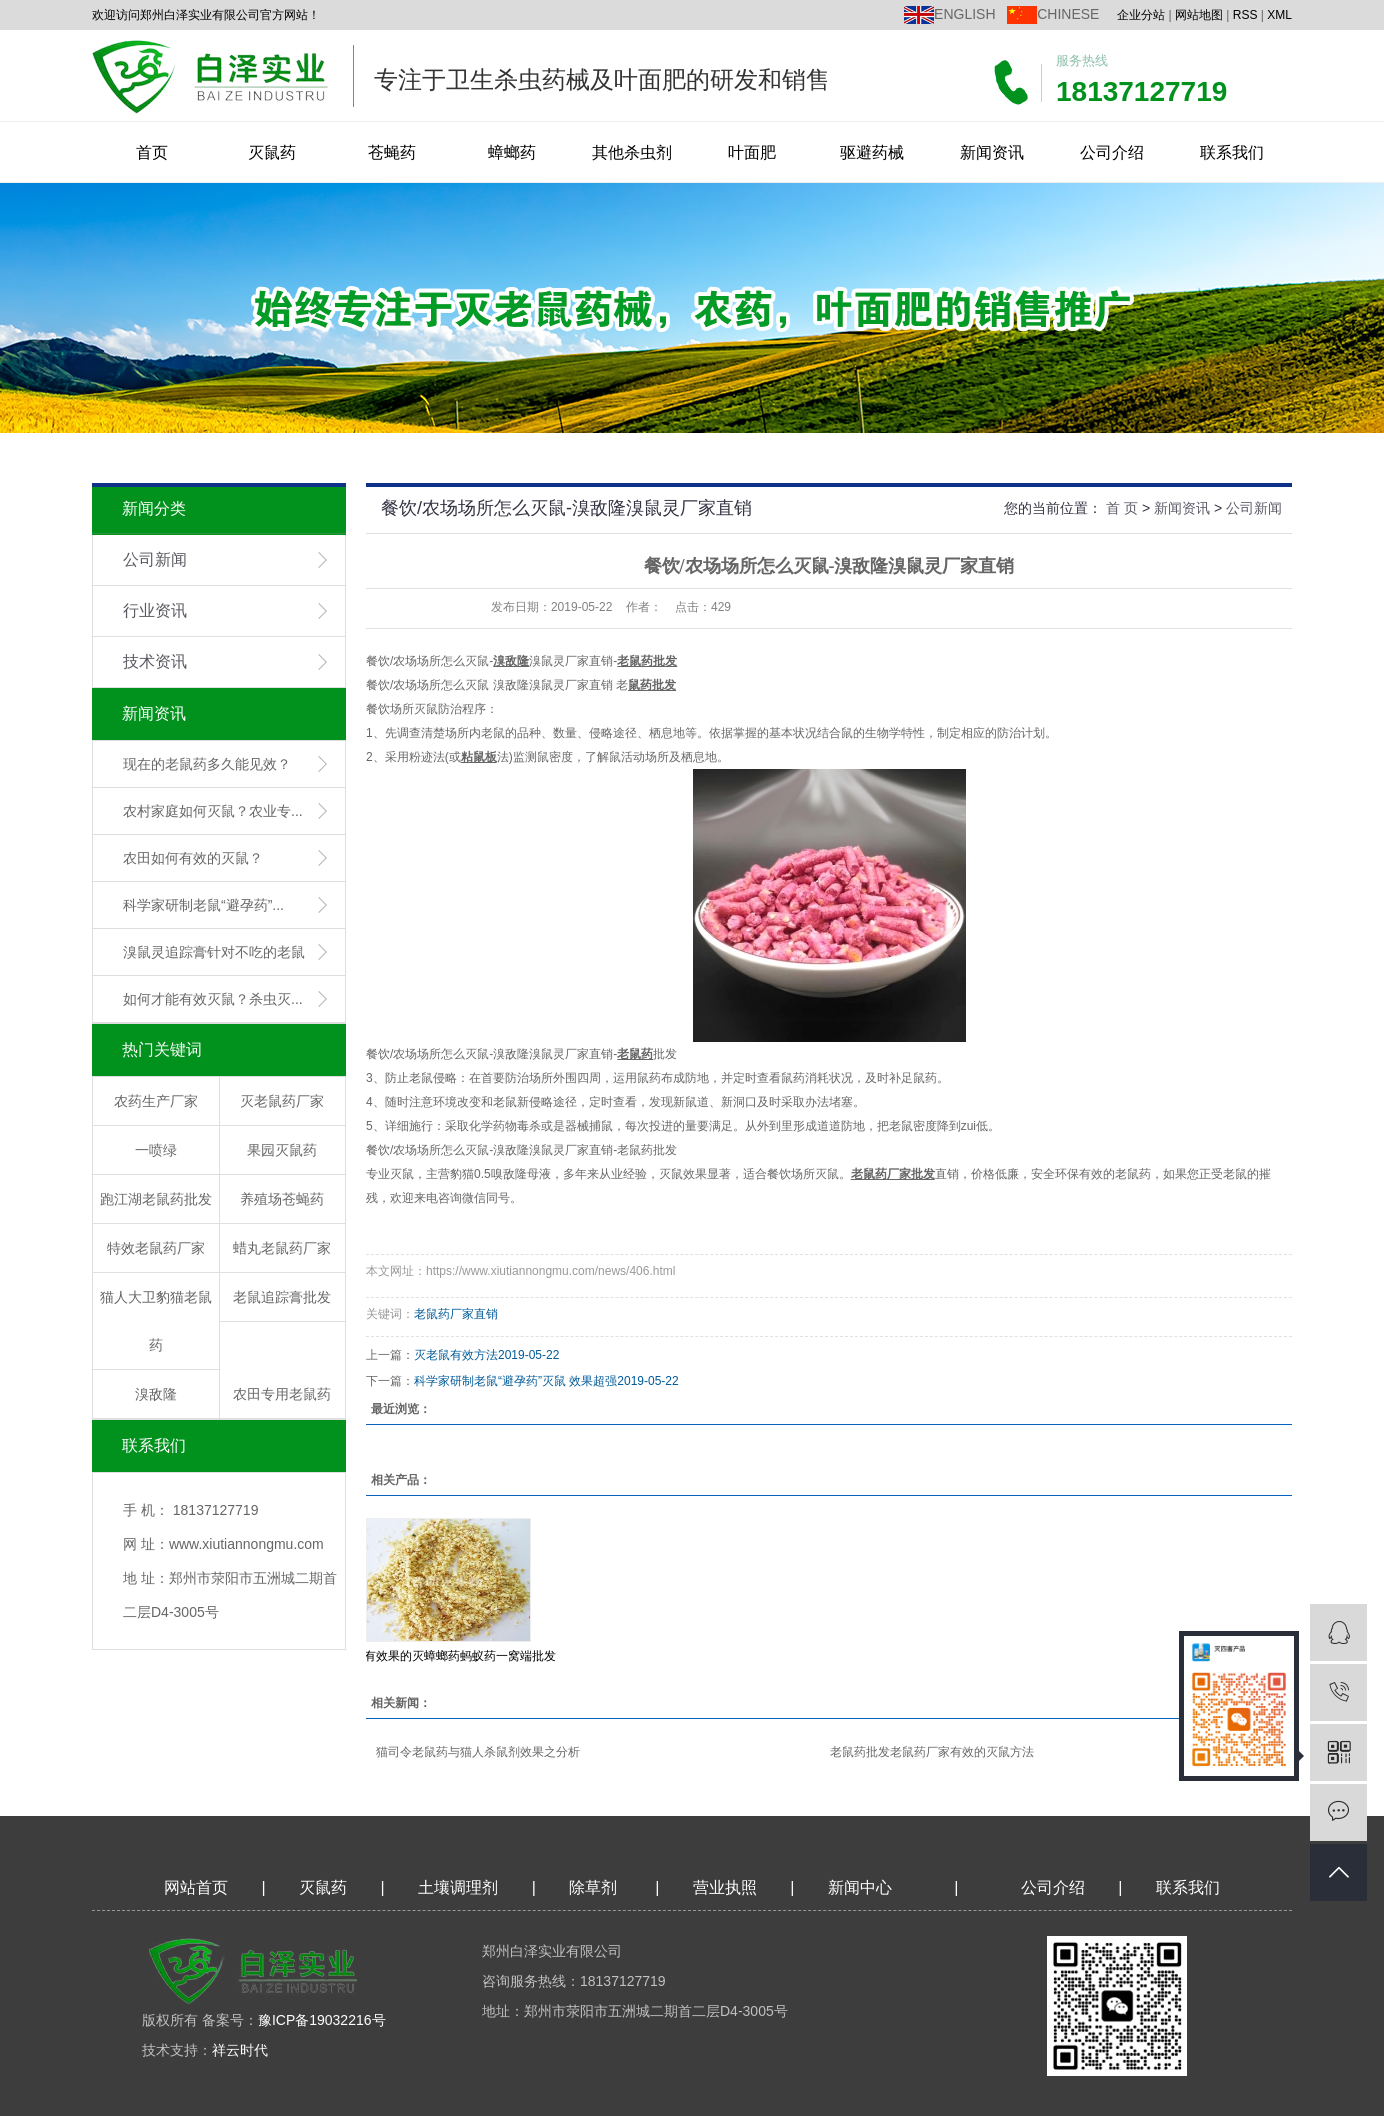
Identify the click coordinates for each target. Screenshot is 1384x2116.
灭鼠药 (272, 152)
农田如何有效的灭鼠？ (193, 858)
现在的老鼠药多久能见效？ (207, 764)
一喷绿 (156, 1150)
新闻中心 (860, 1887)
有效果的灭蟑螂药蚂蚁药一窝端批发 (460, 1656)
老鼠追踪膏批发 (282, 1297)
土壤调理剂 (458, 1887)
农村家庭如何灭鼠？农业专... (213, 811)
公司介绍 (1112, 152)
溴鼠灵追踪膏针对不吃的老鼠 (214, 952)
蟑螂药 (512, 152)
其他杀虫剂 (632, 152)
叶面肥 (752, 152)
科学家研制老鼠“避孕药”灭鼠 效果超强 (515, 1381)
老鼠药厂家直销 (456, 1314)
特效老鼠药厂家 (156, 1248)
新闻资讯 (992, 152)
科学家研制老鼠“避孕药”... (203, 905)
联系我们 (1232, 152)
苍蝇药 (392, 152)
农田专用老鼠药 (282, 1394)
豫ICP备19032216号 (322, 2020)
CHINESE (1068, 14)
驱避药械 (872, 152)
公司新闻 (155, 559)
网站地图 (1199, 15)
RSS (1245, 15)
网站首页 (196, 1887)
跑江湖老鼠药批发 (156, 1199)
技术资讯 (155, 661)
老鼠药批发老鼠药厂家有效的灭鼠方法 (932, 1752)
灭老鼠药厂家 (282, 1101)
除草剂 (593, 1887)
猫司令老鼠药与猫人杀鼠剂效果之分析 (478, 1752)
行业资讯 (155, 610)
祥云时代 (240, 2050)
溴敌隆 (156, 1394)
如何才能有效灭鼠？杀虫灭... (213, 999)
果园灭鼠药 (282, 1150)
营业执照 (725, 1887)
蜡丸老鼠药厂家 (282, 1248)
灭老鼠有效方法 (456, 1355)
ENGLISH (964, 14)
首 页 (1122, 508)
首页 (152, 152)
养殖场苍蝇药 (282, 1199)
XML (1279, 15)
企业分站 (1141, 15)
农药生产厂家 (156, 1101)
